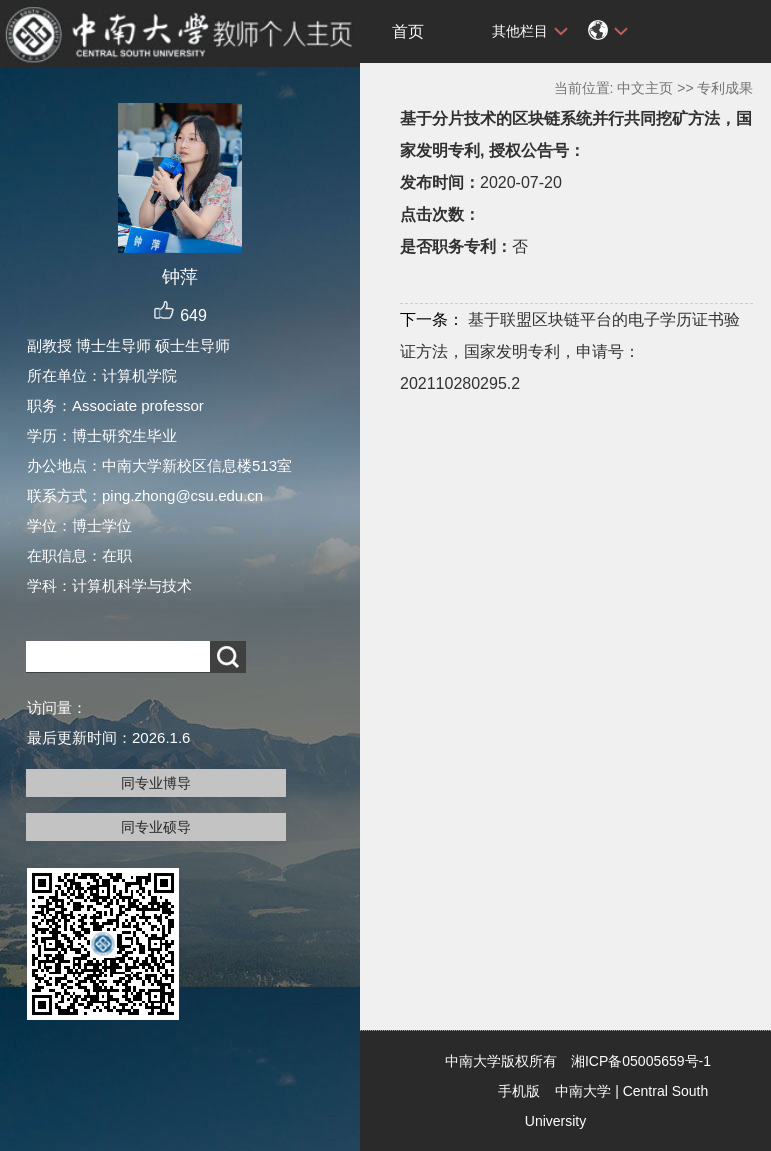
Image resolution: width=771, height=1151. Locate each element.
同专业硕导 (156, 827)
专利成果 (725, 88)
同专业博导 (156, 783)
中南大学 (583, 1091)
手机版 (519, 1091)
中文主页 (645, 88)
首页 (408, 31)
